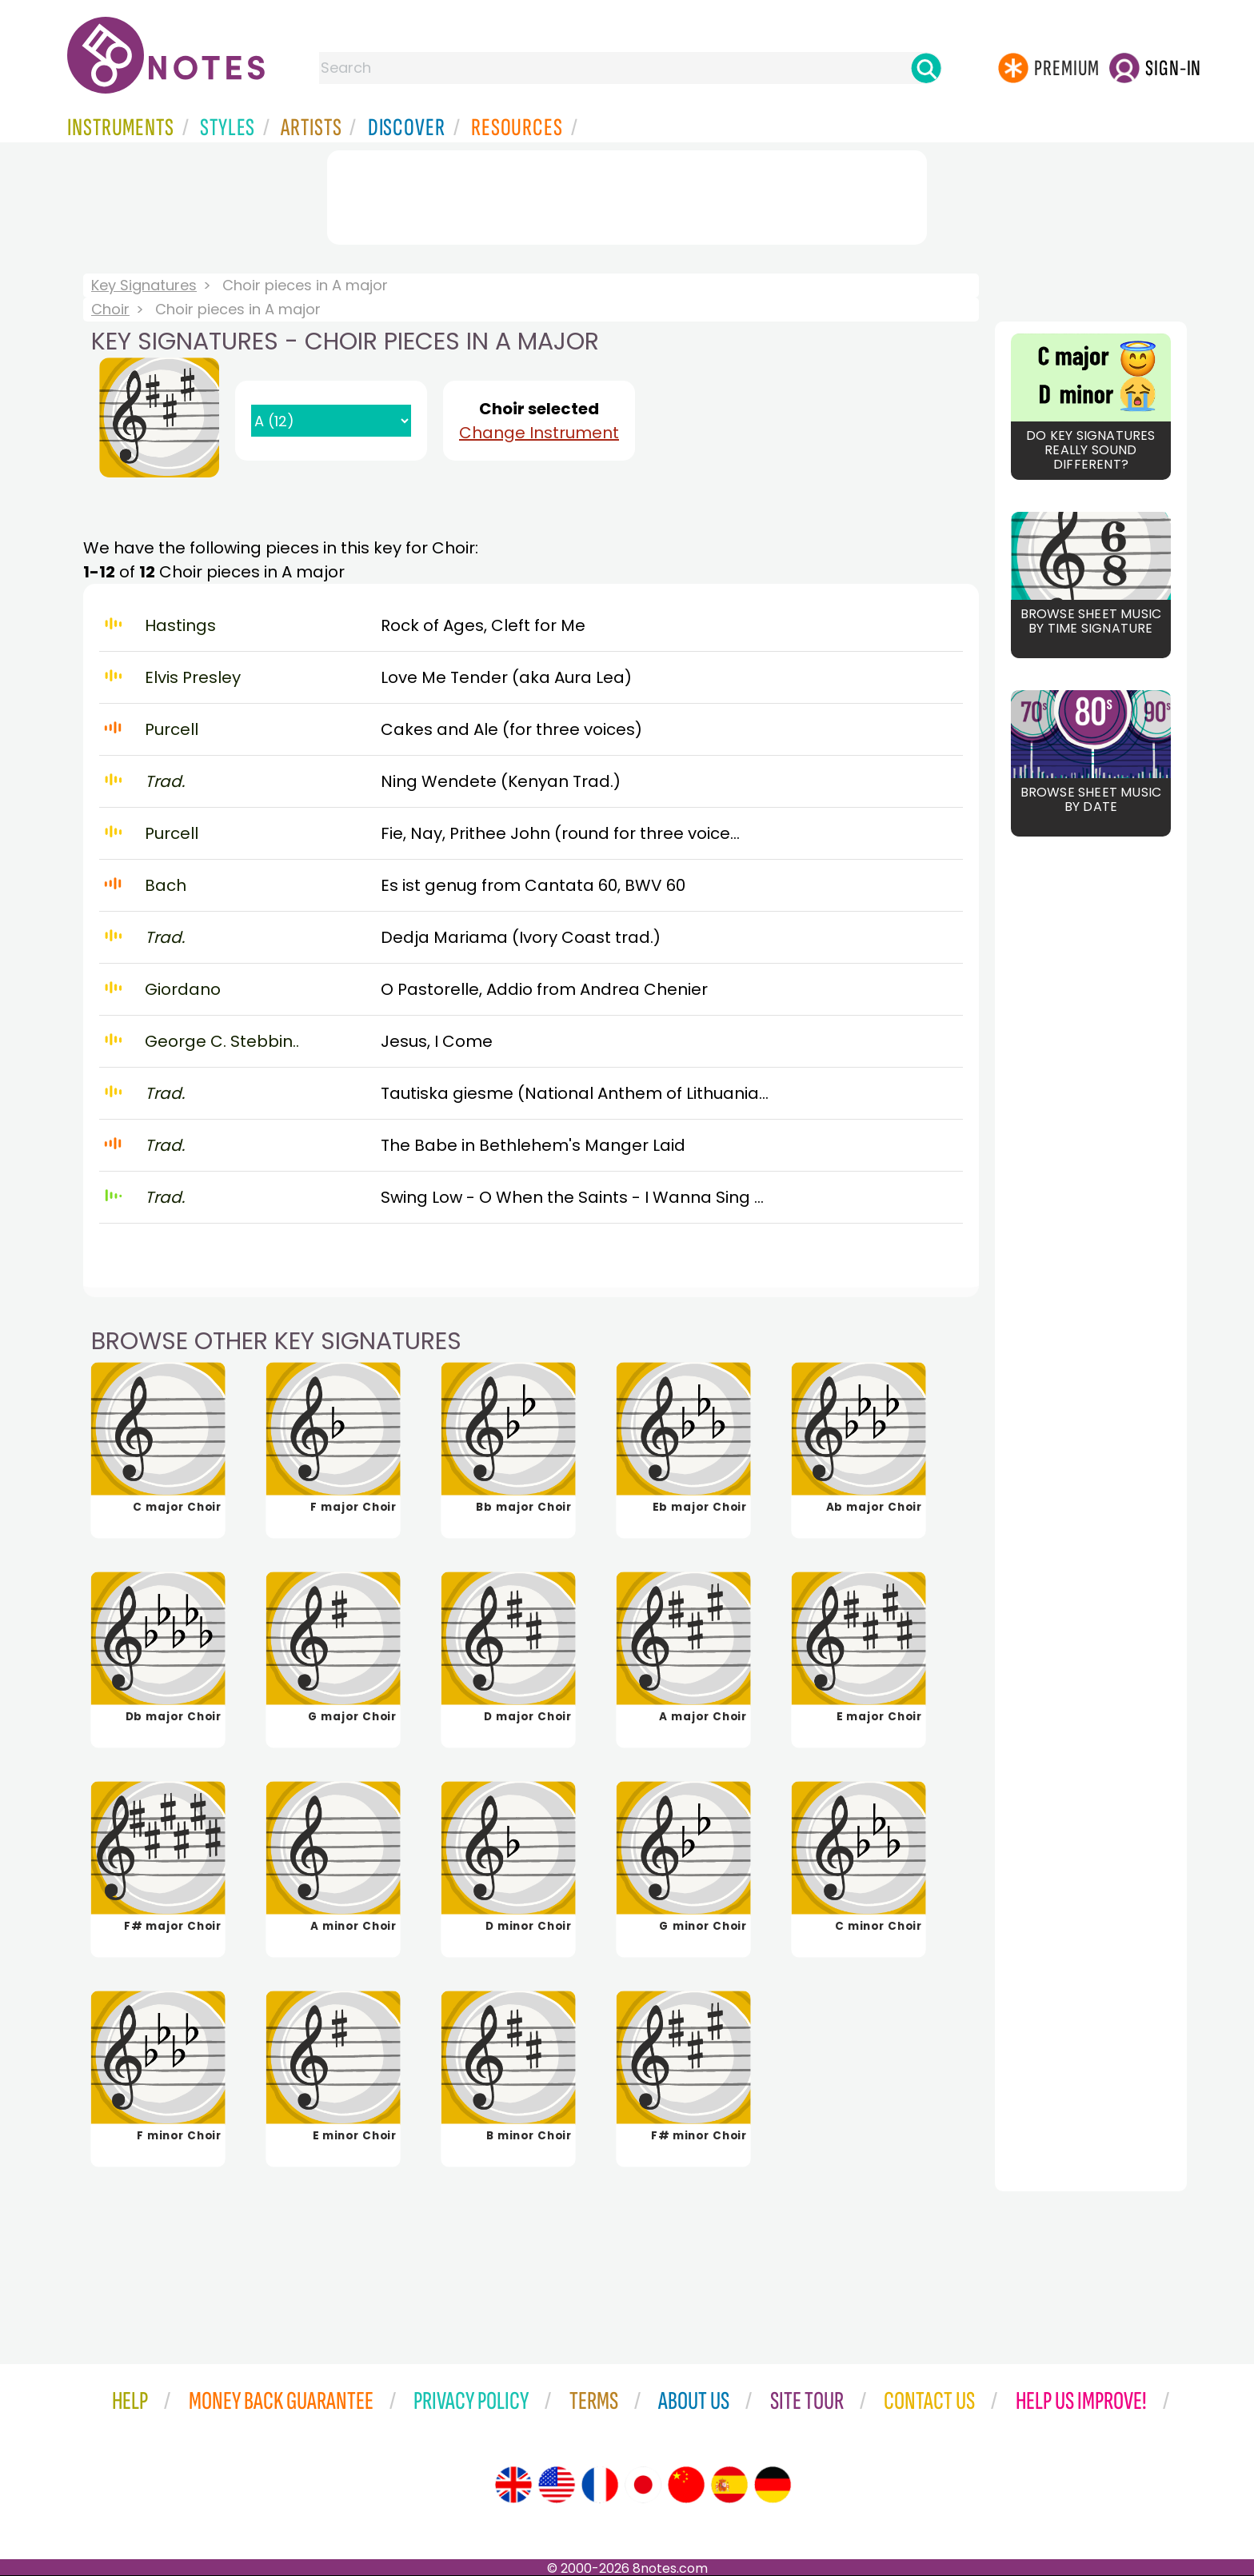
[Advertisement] (627, 194)
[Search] (926, 68)
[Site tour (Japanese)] (643, 2485)
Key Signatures (144, 285)
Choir (110, 309)
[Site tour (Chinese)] (686, 2485)
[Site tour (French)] (600, 2485)
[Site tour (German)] (773, 2485)
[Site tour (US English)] (557, 2485)
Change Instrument (539, 432)
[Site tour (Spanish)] (729, 2485)
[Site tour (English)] (513, 2485)
